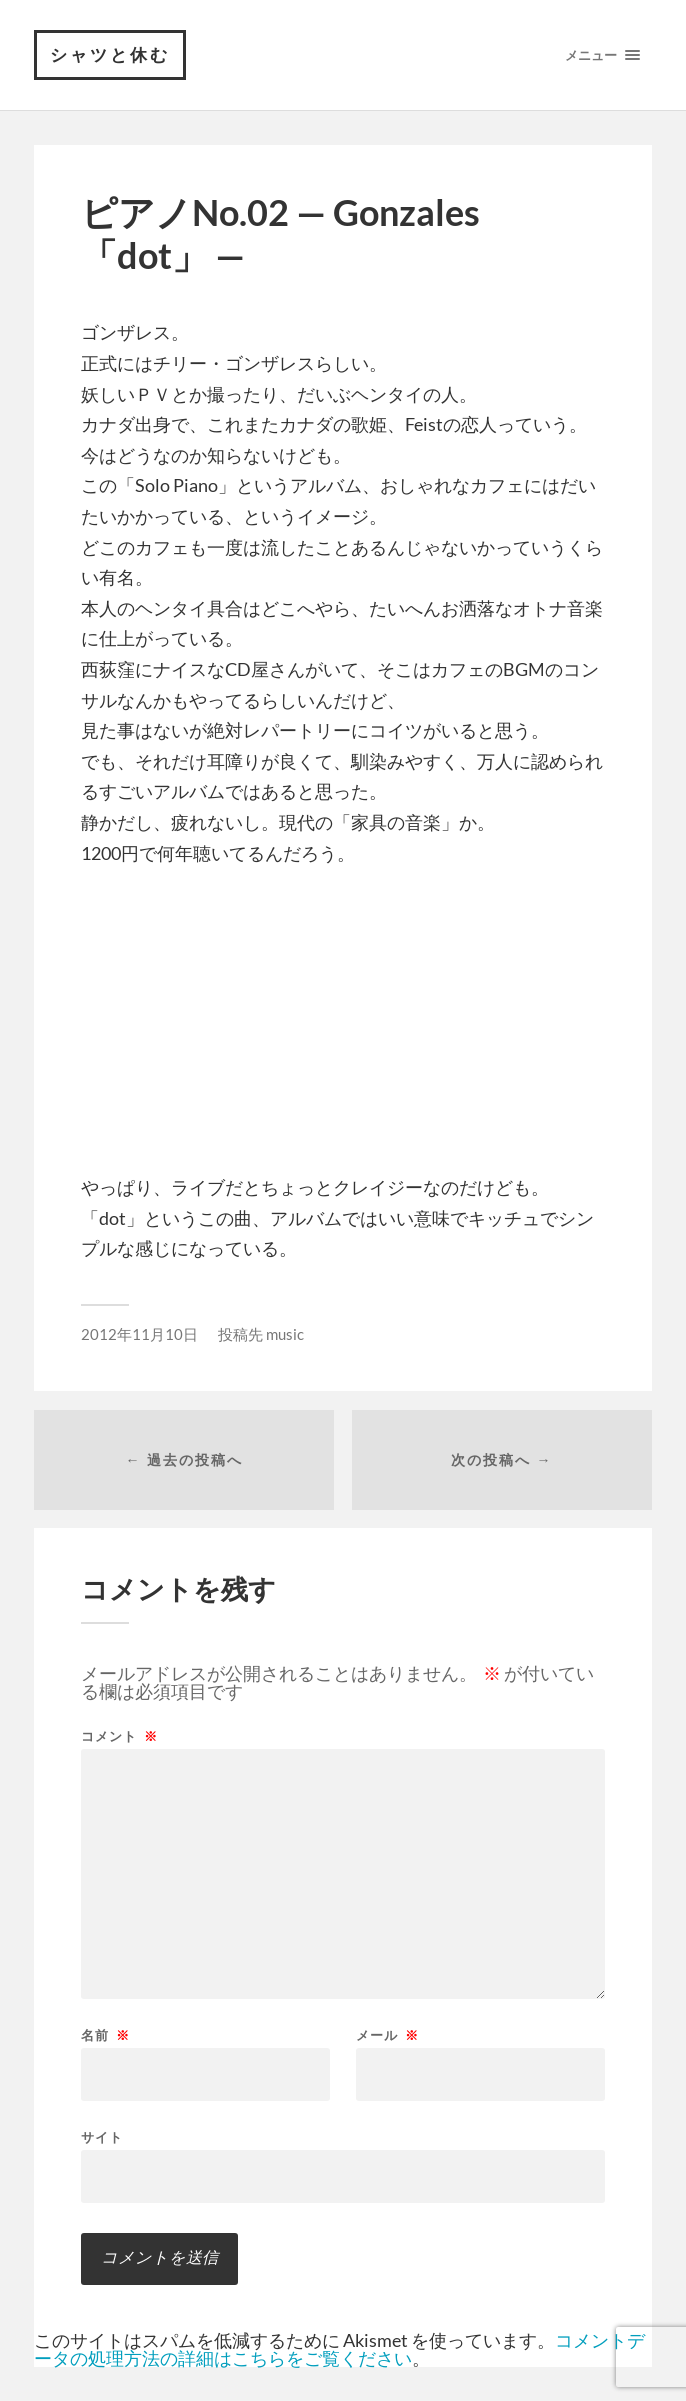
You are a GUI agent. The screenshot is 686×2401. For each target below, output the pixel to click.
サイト (102, 2136)
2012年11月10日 (139, 1334)
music (285, 1334)
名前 (105, 2035)
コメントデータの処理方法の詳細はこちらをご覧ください (339, 2349)
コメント (119, 1736)
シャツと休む (110, 54)
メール (387, 2035)
